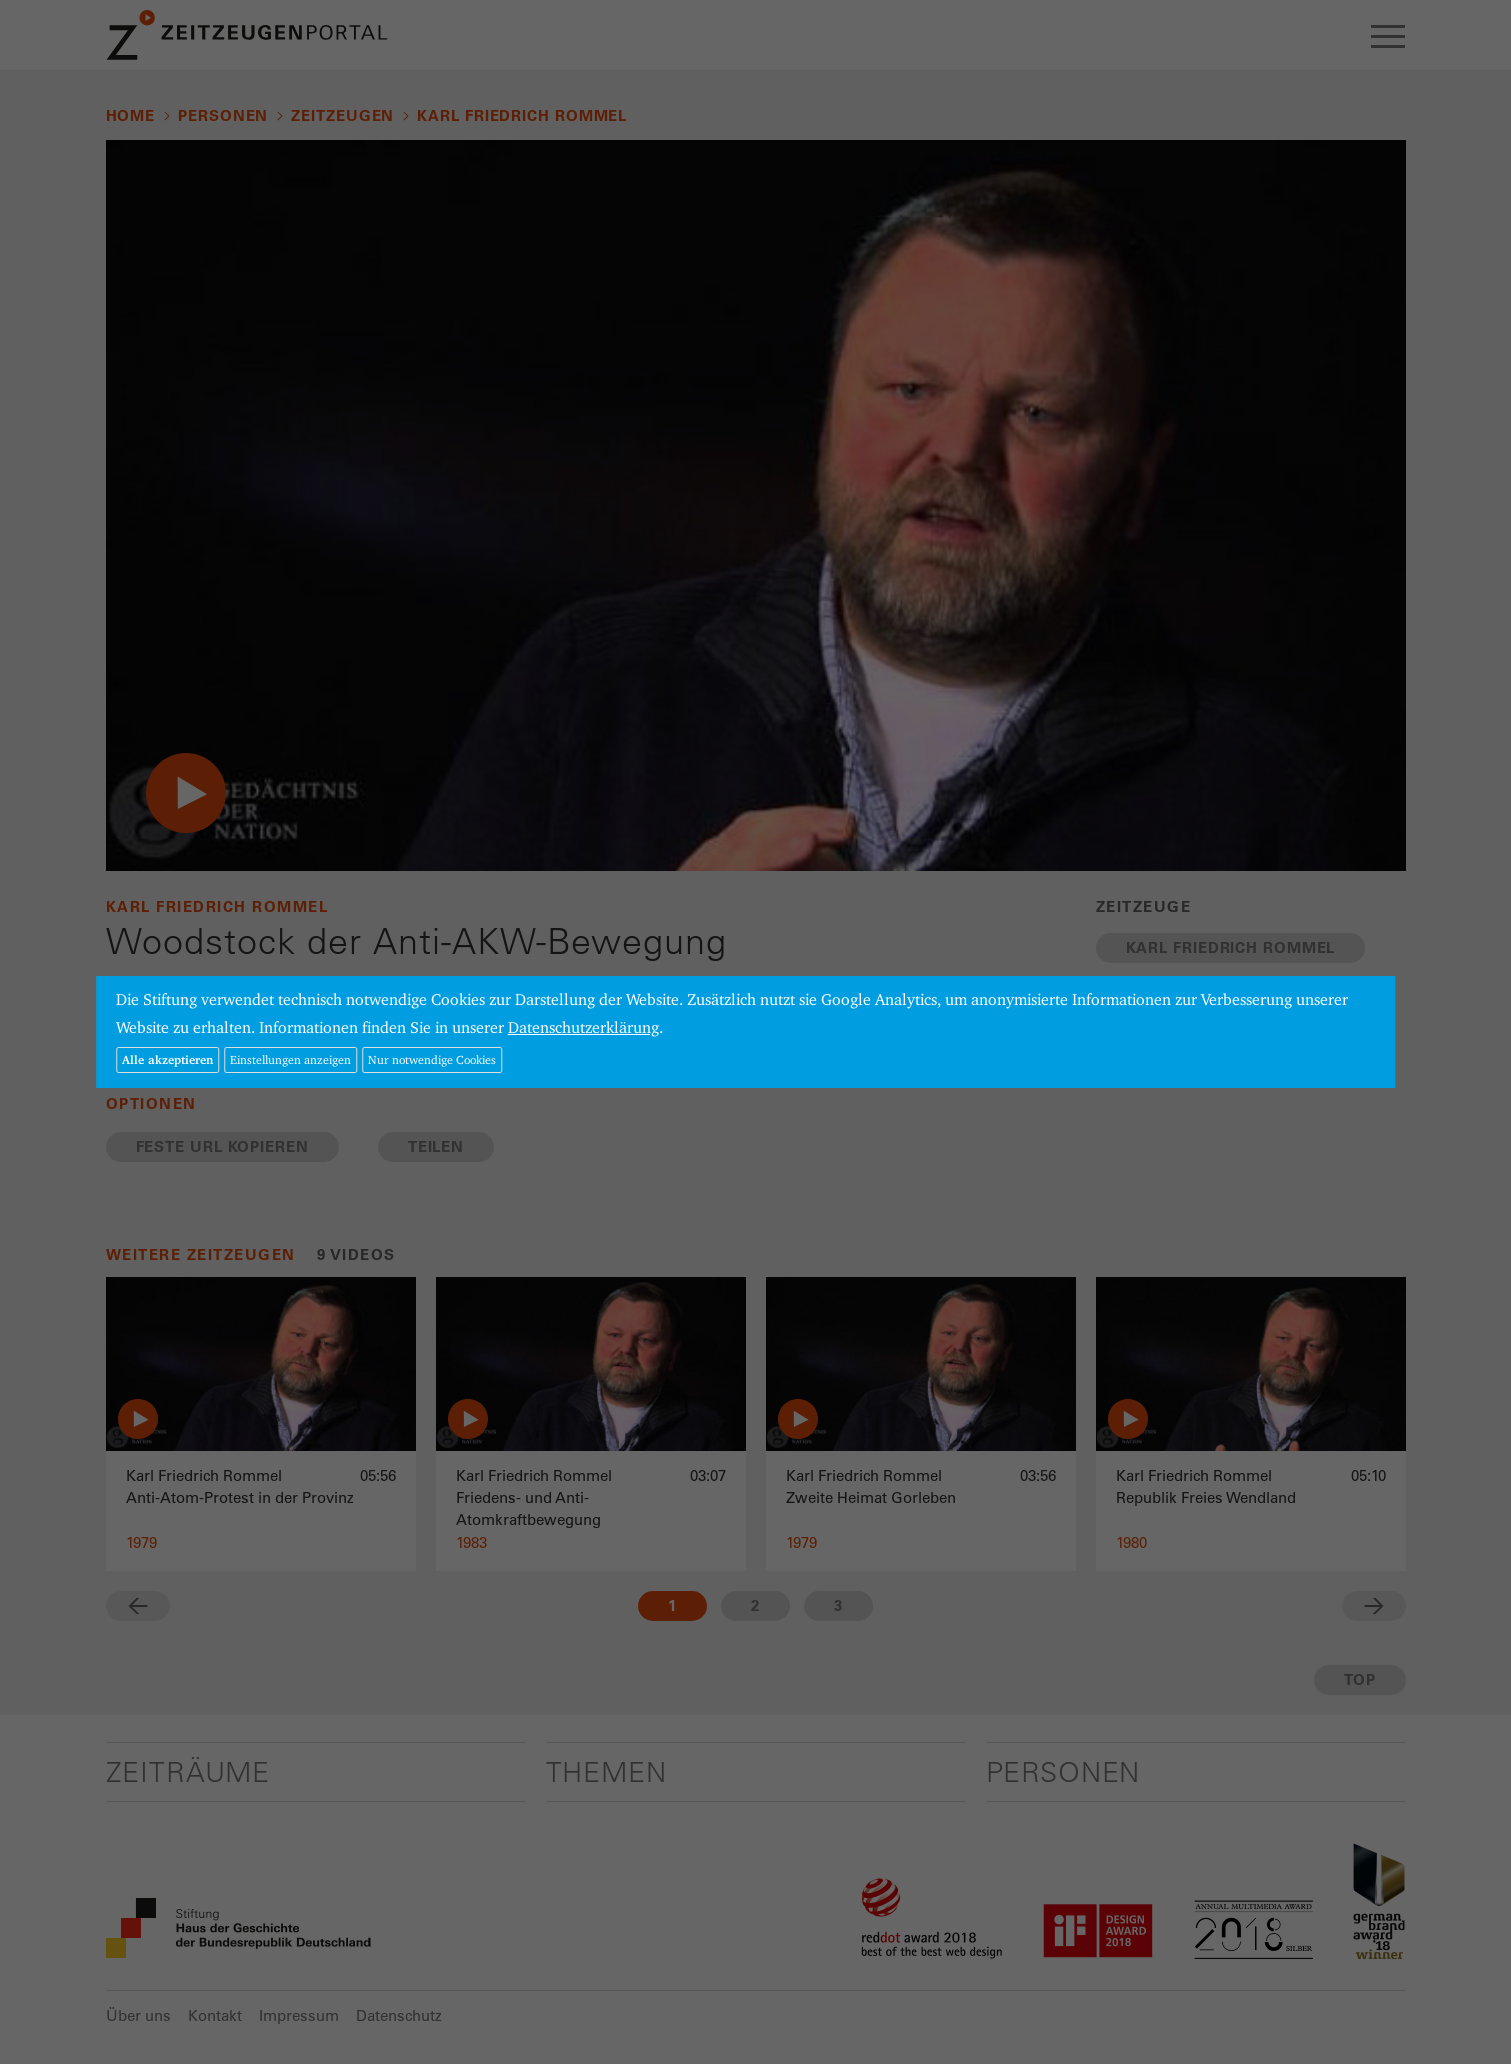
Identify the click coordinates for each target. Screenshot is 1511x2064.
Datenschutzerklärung (583, 1027)
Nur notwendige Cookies (432, 1059)
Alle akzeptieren (167, 1059)
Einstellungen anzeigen (290, 1059)
